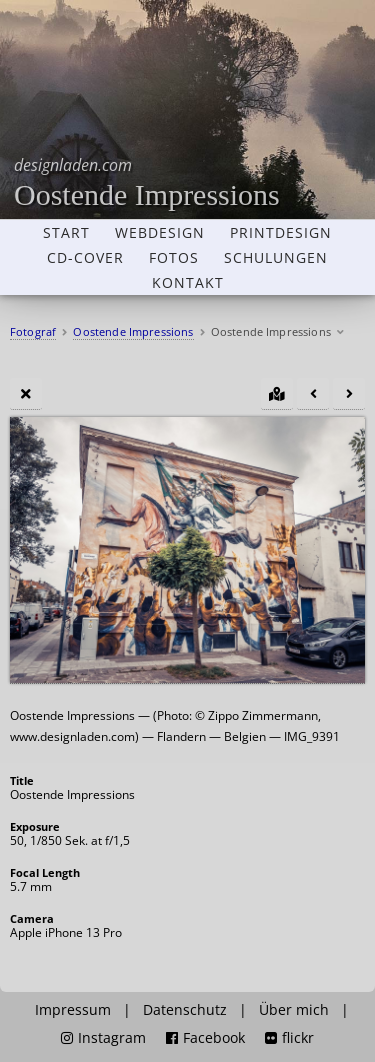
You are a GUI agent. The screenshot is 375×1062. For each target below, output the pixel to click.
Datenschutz (185, 1010)
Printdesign (281, 233)
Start (66, 233)
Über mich (294, 1010)
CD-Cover (85, 258)
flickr (289, 1038)
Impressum (73, 1010)
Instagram (103, 1038)
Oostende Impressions (147, 182)
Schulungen (276, 258)
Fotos (174, 258)
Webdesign (160, 233)
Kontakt (188, 283)
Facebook (205, 1038)
